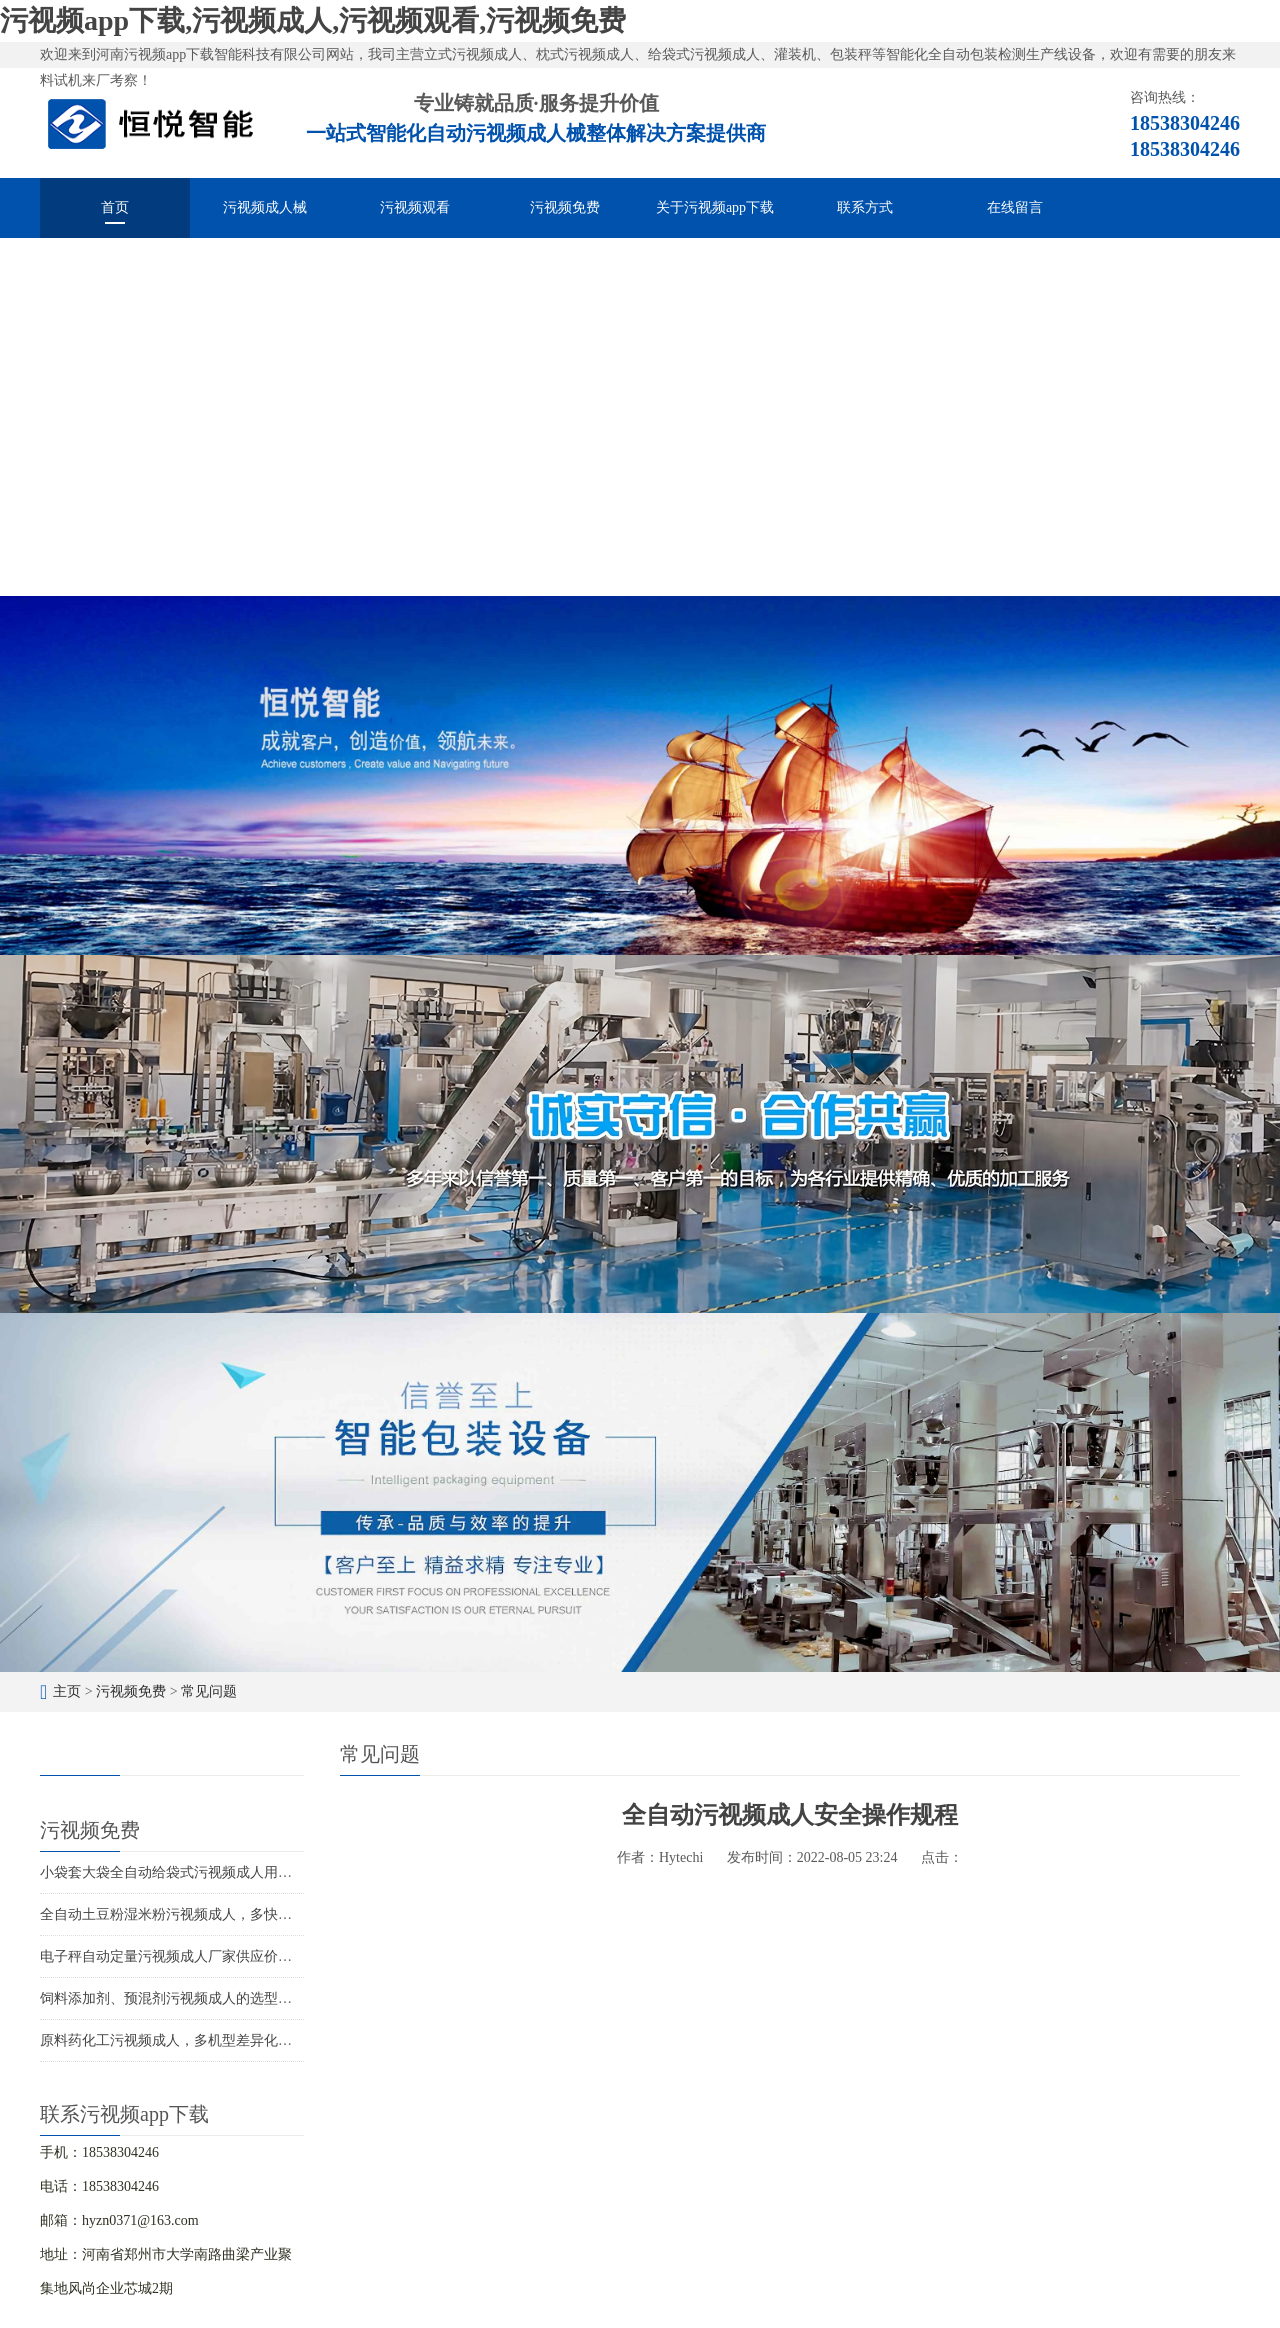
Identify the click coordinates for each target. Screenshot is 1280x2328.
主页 (67, 1691)
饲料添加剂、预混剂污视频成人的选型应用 (173, 1998)
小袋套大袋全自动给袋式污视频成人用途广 (173, 1872)
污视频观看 (415, 207)
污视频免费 (565, 207)
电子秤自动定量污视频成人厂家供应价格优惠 (180, 1956)
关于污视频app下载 (715, 207)
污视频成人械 (265, 207)
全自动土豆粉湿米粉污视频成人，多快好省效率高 (194, 1914)
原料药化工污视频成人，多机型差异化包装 (173, 2040)
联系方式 (865, 207)
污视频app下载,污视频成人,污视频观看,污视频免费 (313, 20)
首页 (115, 207)
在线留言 (1015, 207)
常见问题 (209, 1691)
